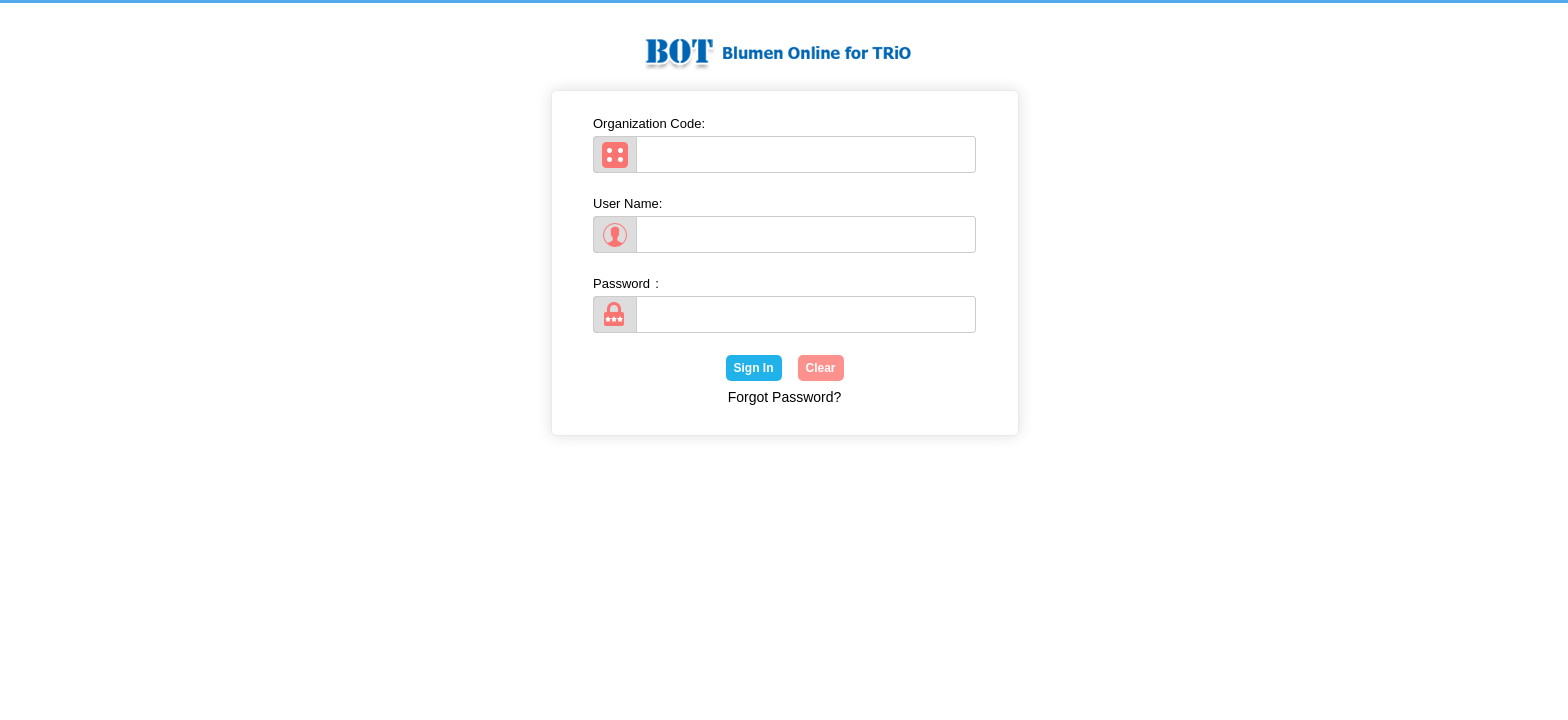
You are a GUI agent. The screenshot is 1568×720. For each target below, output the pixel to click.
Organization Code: (651, 123)
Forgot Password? (785, 397)
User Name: (630, 203)
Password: (626, 283)
